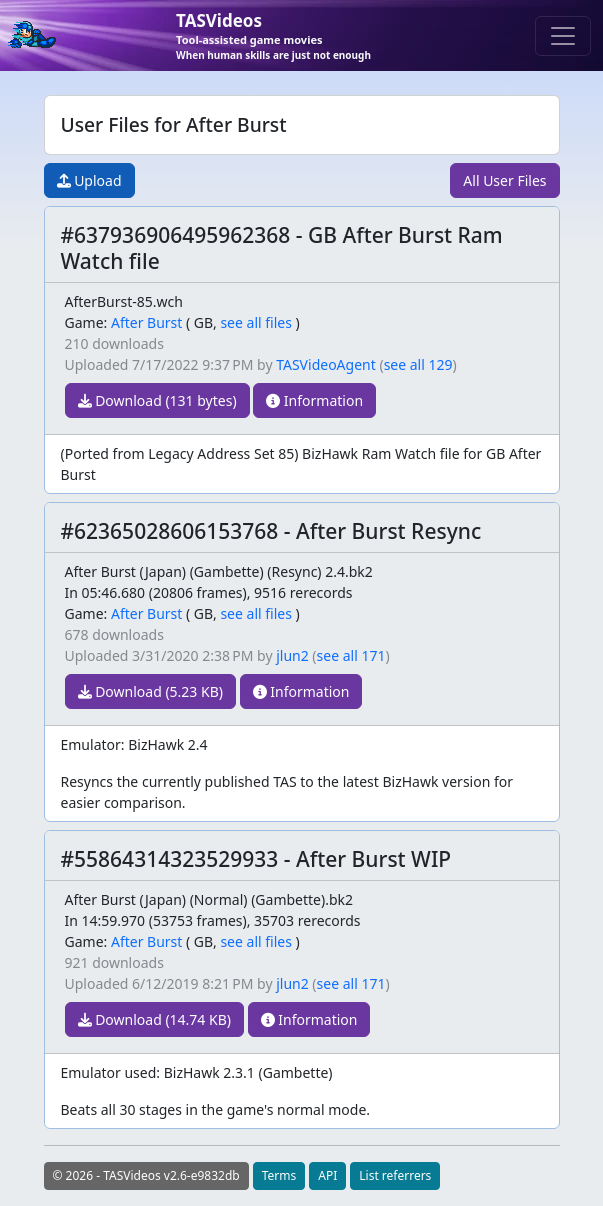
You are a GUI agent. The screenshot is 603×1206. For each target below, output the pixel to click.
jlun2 (292, 655)
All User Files (504, 180)
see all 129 (418, 364)
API (327, 1175)
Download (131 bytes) (157, 400)
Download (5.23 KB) (150, 691)
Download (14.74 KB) (154, 1019)
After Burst (146, 322)
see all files (256, 322)
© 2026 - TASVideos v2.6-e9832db (146, 1175)
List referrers (395, 1175)
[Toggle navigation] (563, 36)
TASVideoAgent (326, 364)
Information (314, 400)
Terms (279, 1175)
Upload (89, 180)
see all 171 (351, 655)
